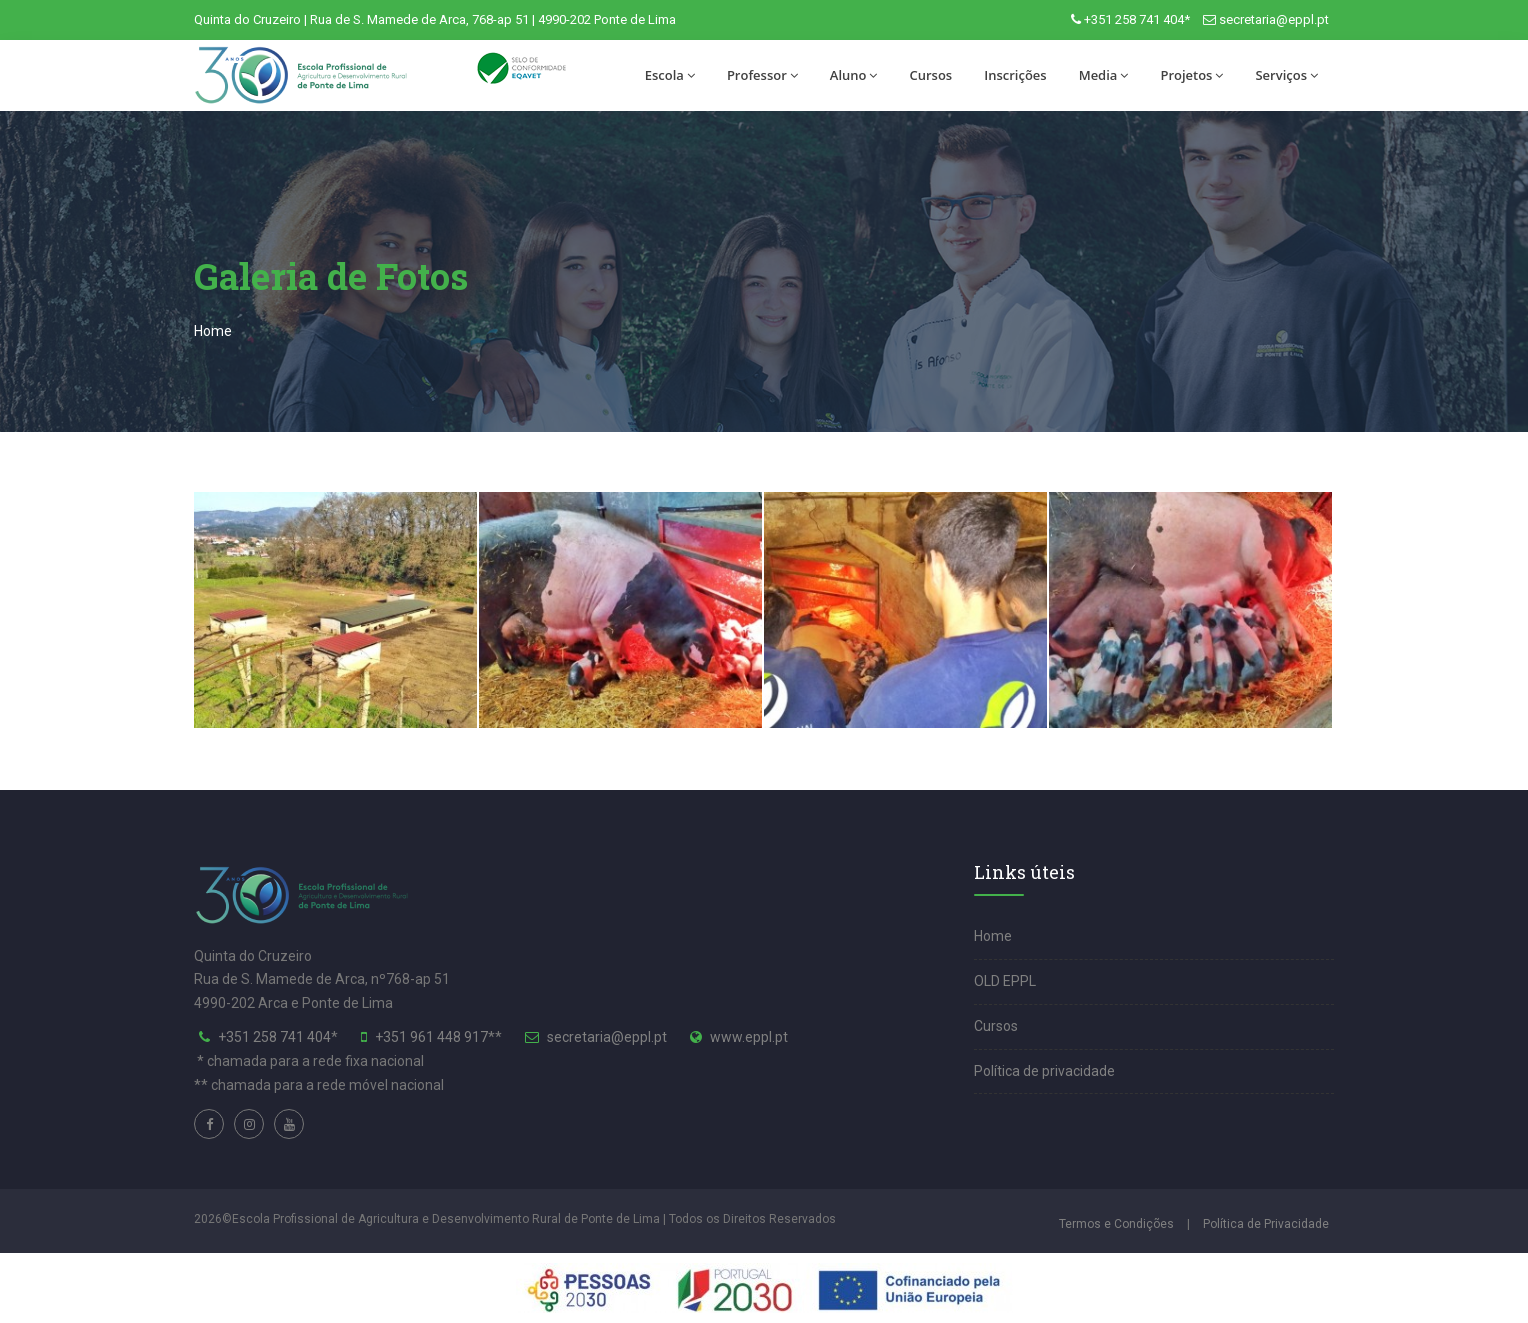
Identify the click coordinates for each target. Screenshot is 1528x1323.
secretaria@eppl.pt (1274, 19)
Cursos (930, 75)
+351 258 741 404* (1137, 19)
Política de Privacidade (1266, 1224)
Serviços (1286, 75)
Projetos (1191, 75)
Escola (670, 75)
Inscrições (1015, 75)
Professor (762, 75)
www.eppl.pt (749, 1037)
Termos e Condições (1116, 1224)
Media (1104, 75)
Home (213, 331)
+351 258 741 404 (274, 1037)
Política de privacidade (1044, 1071)
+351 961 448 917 (431, 1037)
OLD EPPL (1005, 981)
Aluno (854, 75)
